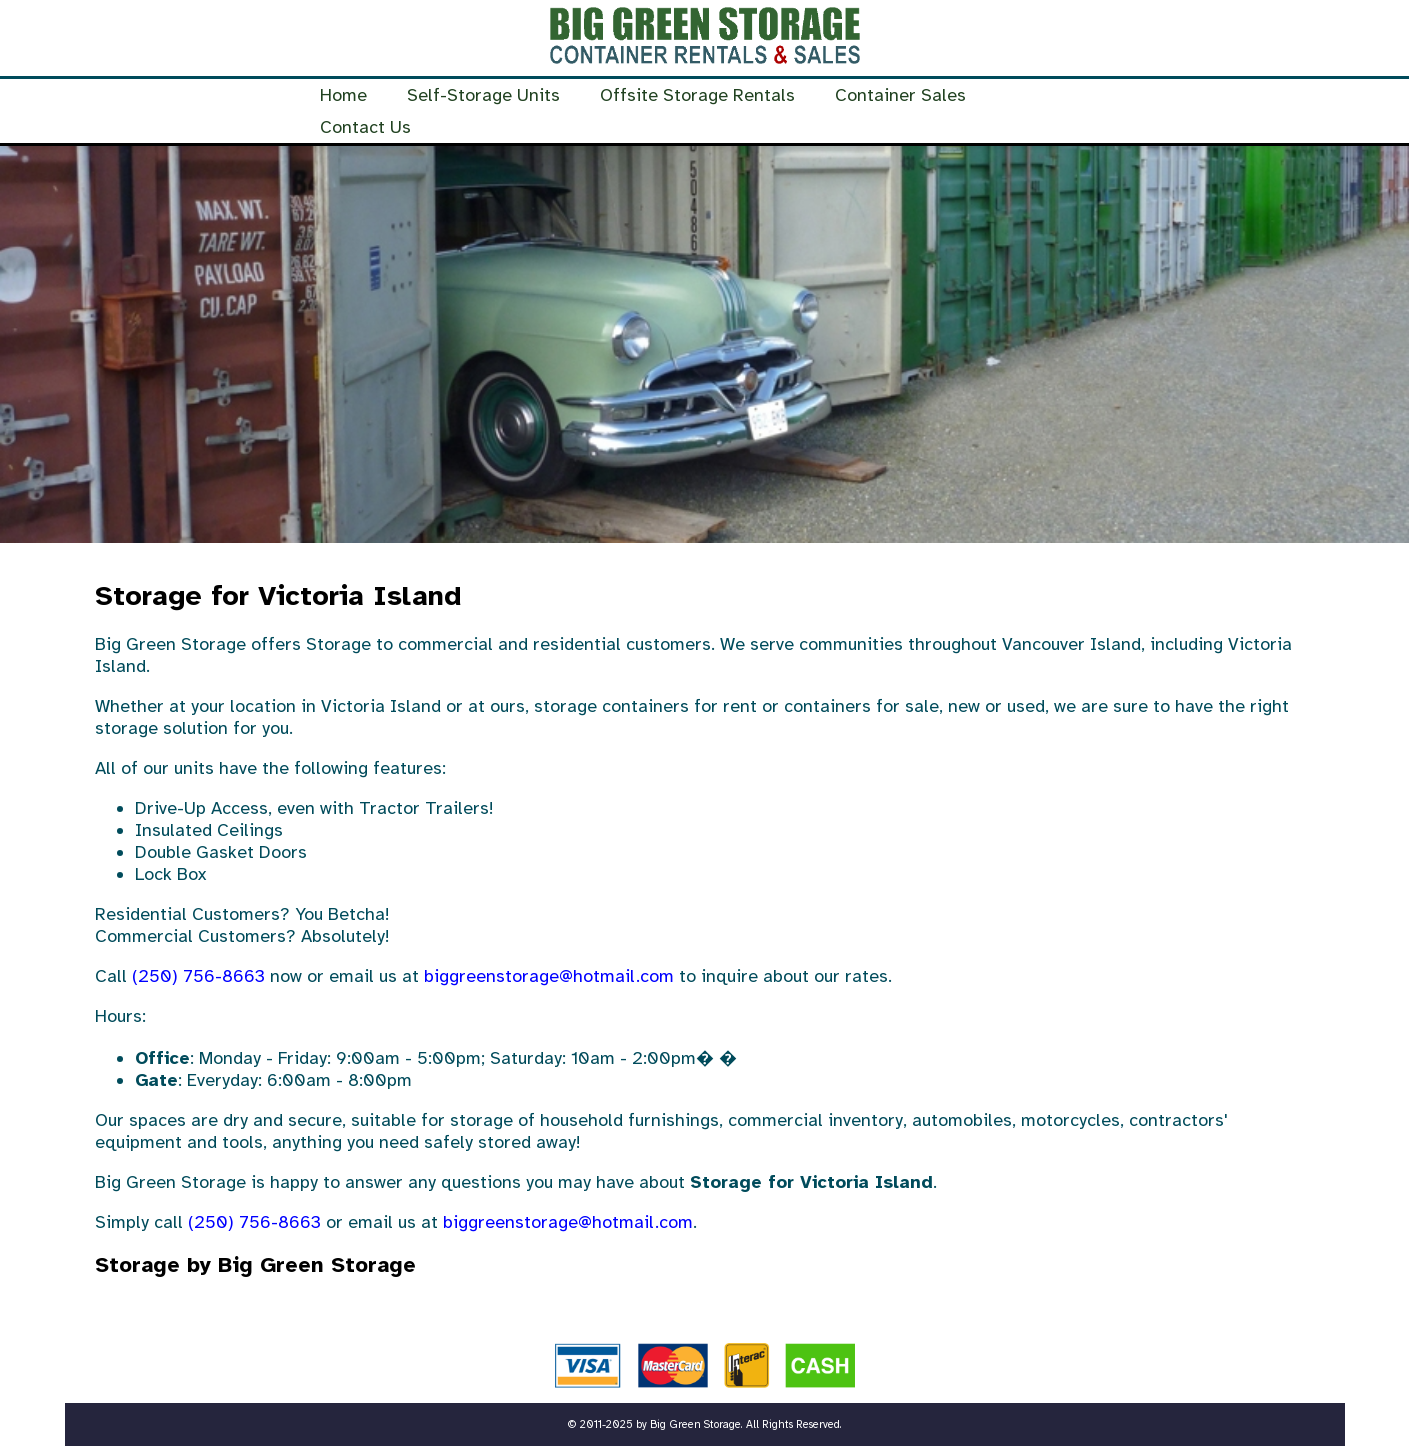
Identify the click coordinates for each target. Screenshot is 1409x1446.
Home (343, 95)
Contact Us (365, 127)
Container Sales (900, 95)
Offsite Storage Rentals (697, 95)
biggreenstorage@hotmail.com (549, 976)
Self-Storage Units (483, 95)
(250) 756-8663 (198, 976)
